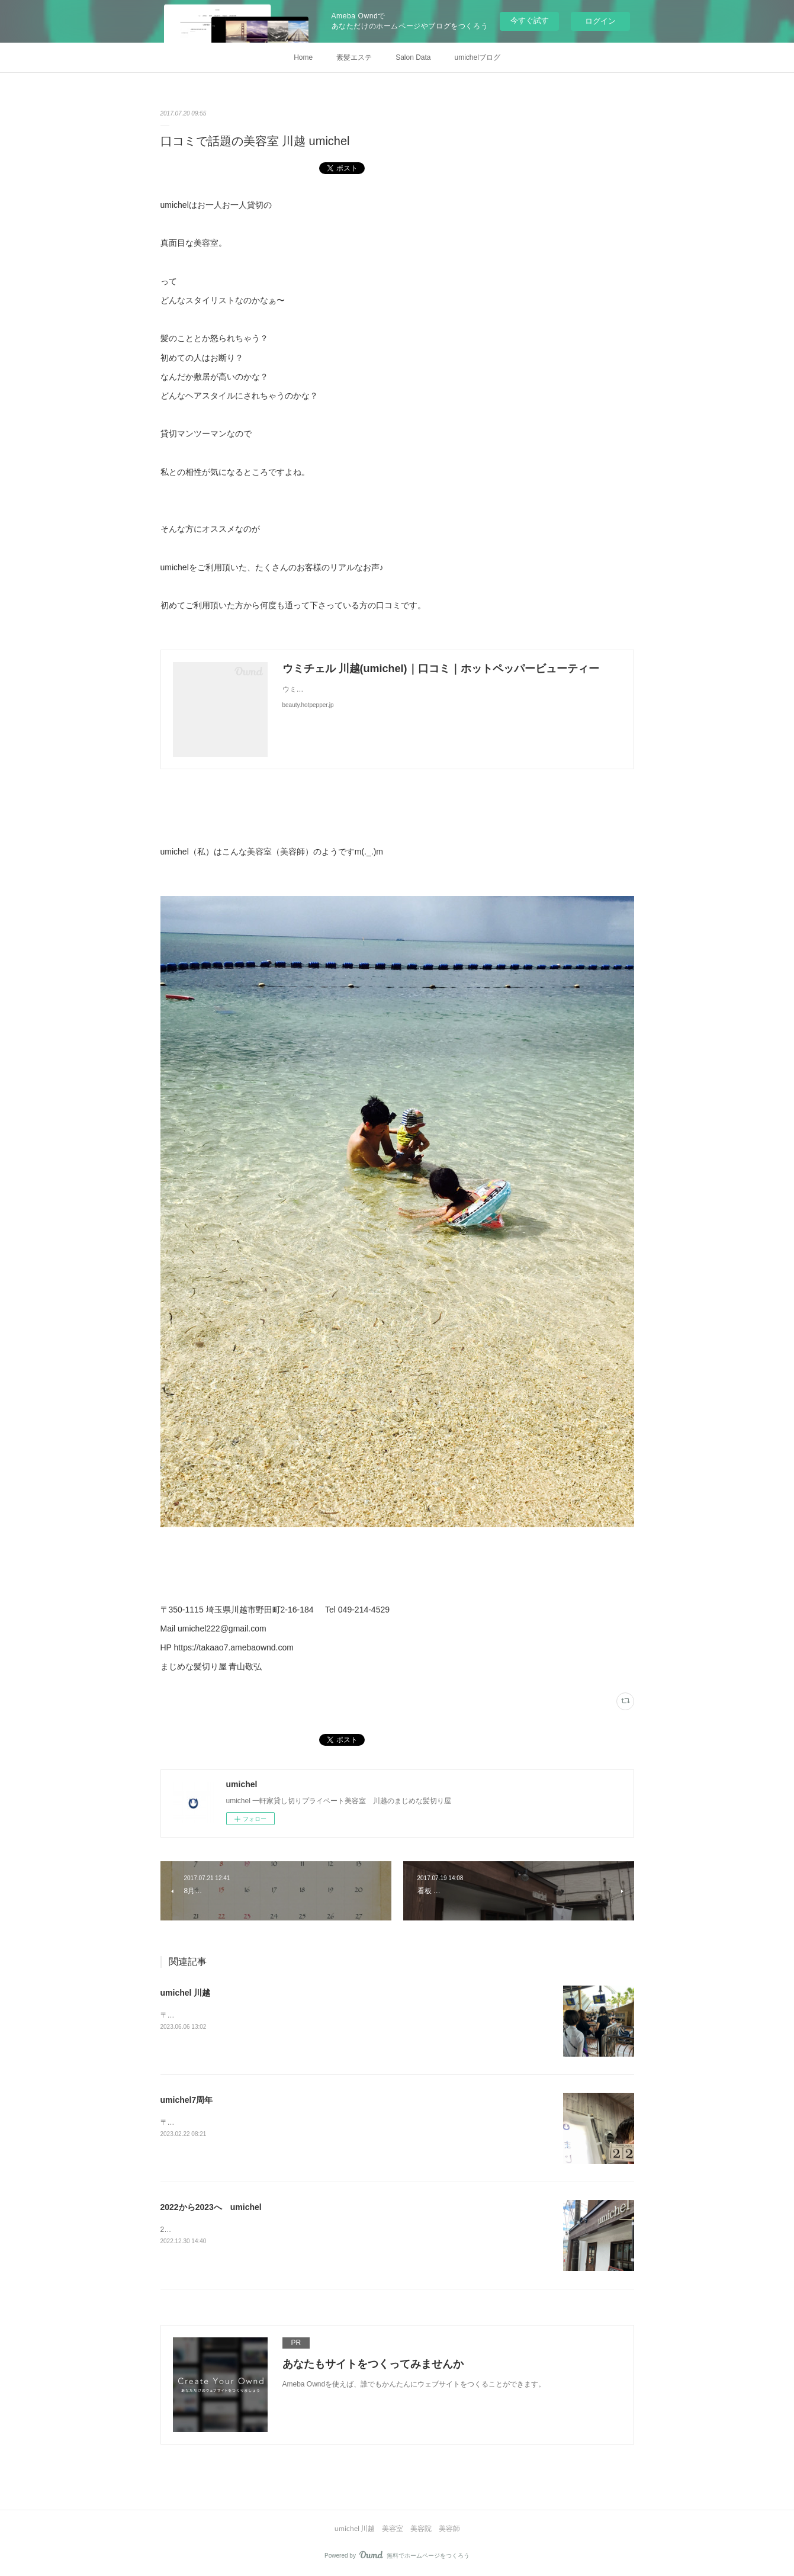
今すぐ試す (529, 20)
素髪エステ (354, 57)
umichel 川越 (185, 1992)
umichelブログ (477, 57)
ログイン (600, 21)
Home (303, 57)
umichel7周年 (186, 2100)
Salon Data (413, 57)
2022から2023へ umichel (211, 2207)
